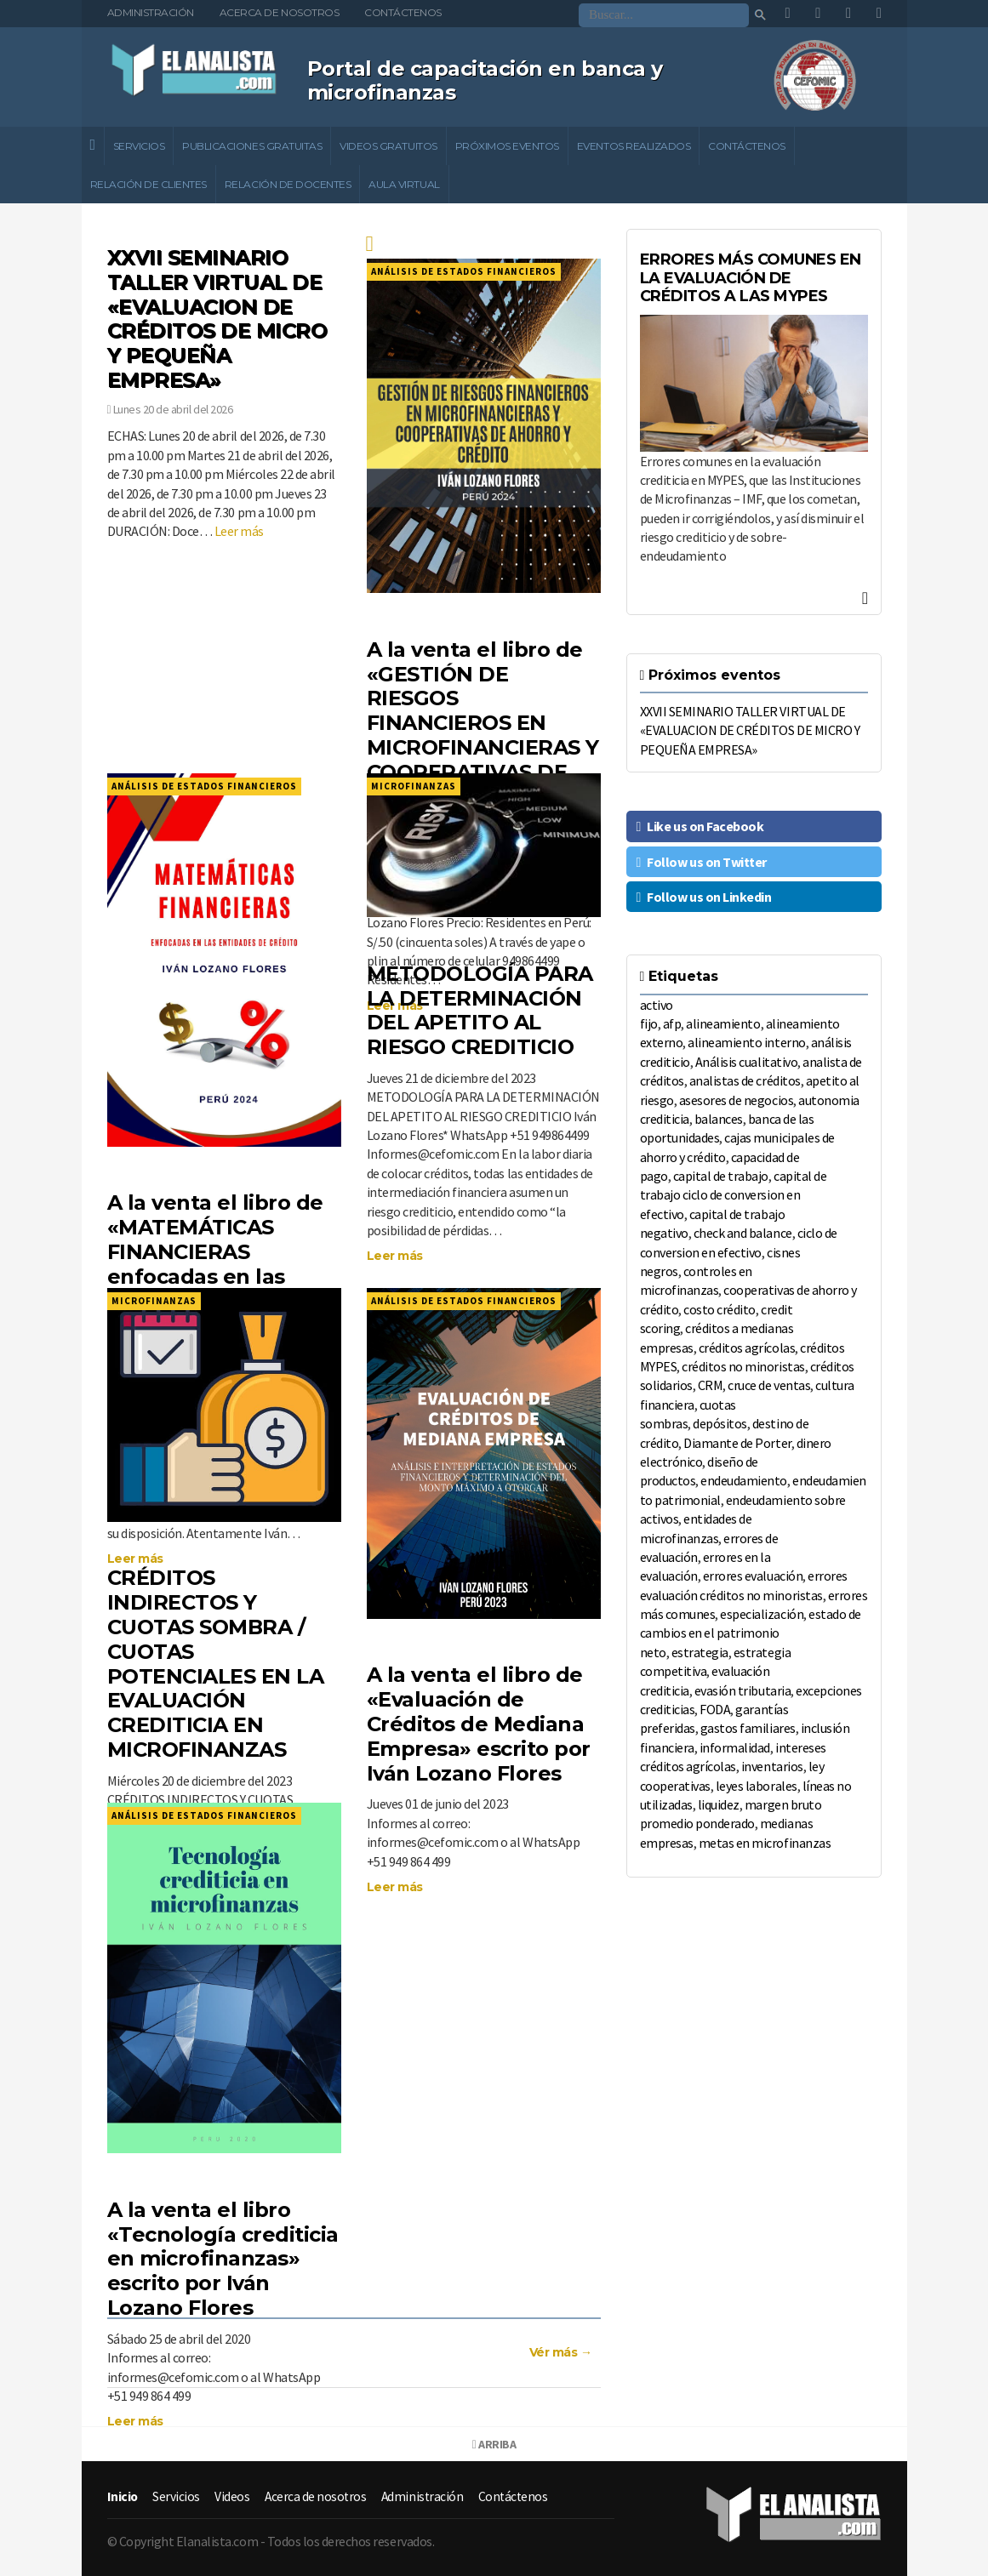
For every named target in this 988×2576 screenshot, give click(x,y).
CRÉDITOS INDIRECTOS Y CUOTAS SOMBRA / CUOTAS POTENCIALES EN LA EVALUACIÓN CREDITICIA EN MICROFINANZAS (215, 1663)
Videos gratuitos (388, 146)
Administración (150, 12)
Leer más (239, 530)
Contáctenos (403, 12)
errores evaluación (752, 1575)
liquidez (719, 1804)
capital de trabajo (720, 1175)
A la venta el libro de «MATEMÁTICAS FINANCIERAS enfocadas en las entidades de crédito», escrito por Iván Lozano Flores (215, 1276)
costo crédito (719, 1309)
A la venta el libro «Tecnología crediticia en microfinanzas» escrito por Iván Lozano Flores (223, 2258)
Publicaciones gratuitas (252, 146)
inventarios (772, 1766)
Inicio (123, 2496)
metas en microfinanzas (765, 1842)
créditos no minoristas (743, 1366)
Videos (232, 2496)
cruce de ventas (769, 1384)
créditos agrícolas (747, 1347)
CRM (710, 1384)
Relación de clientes (148, 184)
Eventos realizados (633, 146)
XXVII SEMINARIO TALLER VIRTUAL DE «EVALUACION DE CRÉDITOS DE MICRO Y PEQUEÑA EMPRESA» (217, 318)
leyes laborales (756, 1785)
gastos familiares (748, 1727)
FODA (715, 1709)
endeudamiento (743, 1480)
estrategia (699, 1652)
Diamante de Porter (737, 1442)
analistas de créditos (745, 1080)
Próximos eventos (507, 146)
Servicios (139, 146)
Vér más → (560, 2352)
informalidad (735, 1747)
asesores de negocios (736, 1099)
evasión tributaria (742, 1690)
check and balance (743, 1232)
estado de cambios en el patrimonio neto (750, 1633)
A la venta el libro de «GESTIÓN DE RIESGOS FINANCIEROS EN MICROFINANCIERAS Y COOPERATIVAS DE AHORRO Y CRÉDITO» (483, 723)
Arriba (494, 2444)
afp (672, 1023)
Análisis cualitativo (746, 1061)
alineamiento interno (746, 1042)
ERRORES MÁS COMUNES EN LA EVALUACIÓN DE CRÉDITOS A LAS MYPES (750, 277)
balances (718, 1118)
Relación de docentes (288, 184)
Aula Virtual (403, 184)
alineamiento (723, 1023)
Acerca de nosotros (279, 12)
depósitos (720, 1423)
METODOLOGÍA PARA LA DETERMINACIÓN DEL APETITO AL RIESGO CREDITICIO (480, 1010)
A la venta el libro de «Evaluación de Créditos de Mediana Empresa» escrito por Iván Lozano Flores (479, 1723)
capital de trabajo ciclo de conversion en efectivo (733, 1194)
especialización (761, 1613)
